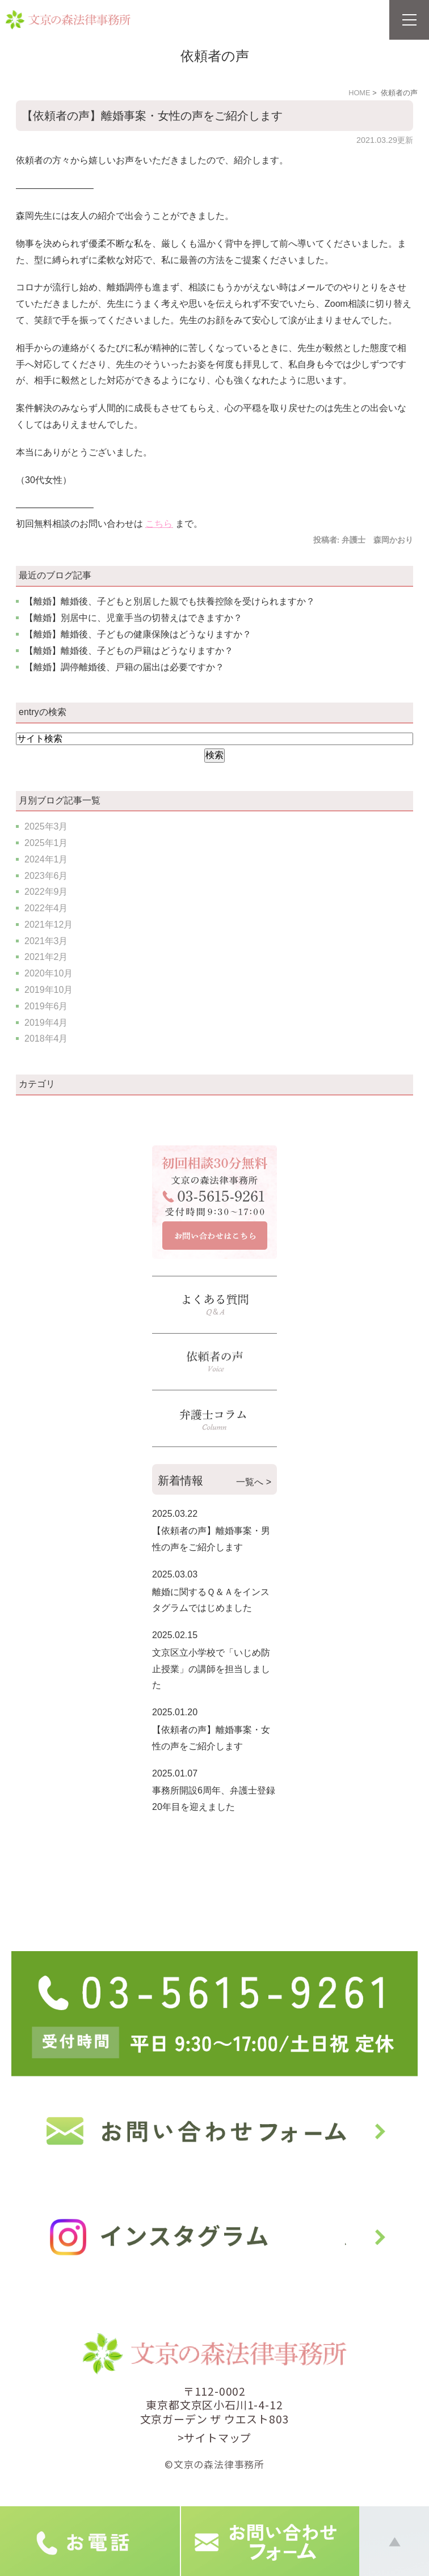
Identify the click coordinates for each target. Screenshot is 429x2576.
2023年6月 (46, 876)
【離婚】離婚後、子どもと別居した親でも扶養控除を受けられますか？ (169, 601)
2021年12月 (48, 924)
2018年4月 (46, 1038)
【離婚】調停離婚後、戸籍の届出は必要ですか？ (124, 667)
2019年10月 (48, 990)
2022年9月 (46, 891)
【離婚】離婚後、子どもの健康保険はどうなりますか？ (137, 634)
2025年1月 (46, 843)
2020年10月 (48, 973)
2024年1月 (46, 859)
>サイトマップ (215, 2437)
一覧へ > (253, 1482)
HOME (359, 92)
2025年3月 (46, 826)
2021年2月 (46, 957)
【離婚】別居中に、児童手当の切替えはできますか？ (133, 618)
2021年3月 (46, 941)
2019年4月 (46, 1022)
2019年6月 (46, 1006)
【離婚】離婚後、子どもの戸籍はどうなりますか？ (128, 650)
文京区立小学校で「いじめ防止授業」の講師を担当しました (211, 1669)
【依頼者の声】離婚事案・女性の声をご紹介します (152, 115)
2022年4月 (46, 908)
